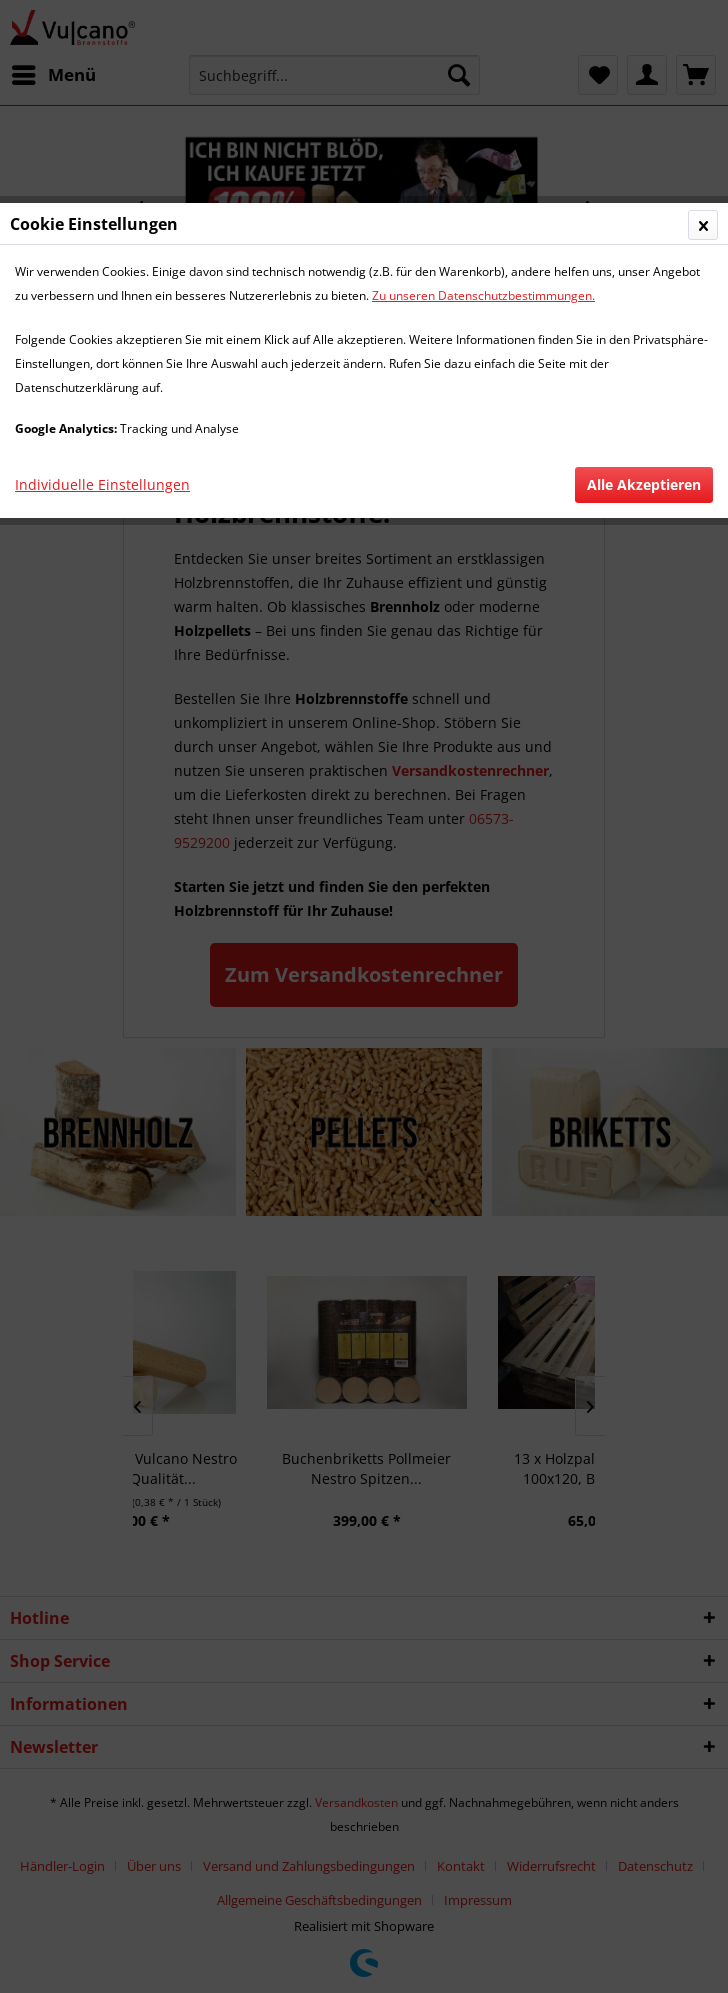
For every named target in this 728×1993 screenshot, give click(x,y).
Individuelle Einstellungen (102, 484)
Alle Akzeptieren (644, 484)
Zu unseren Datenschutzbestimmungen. (483, 295)
